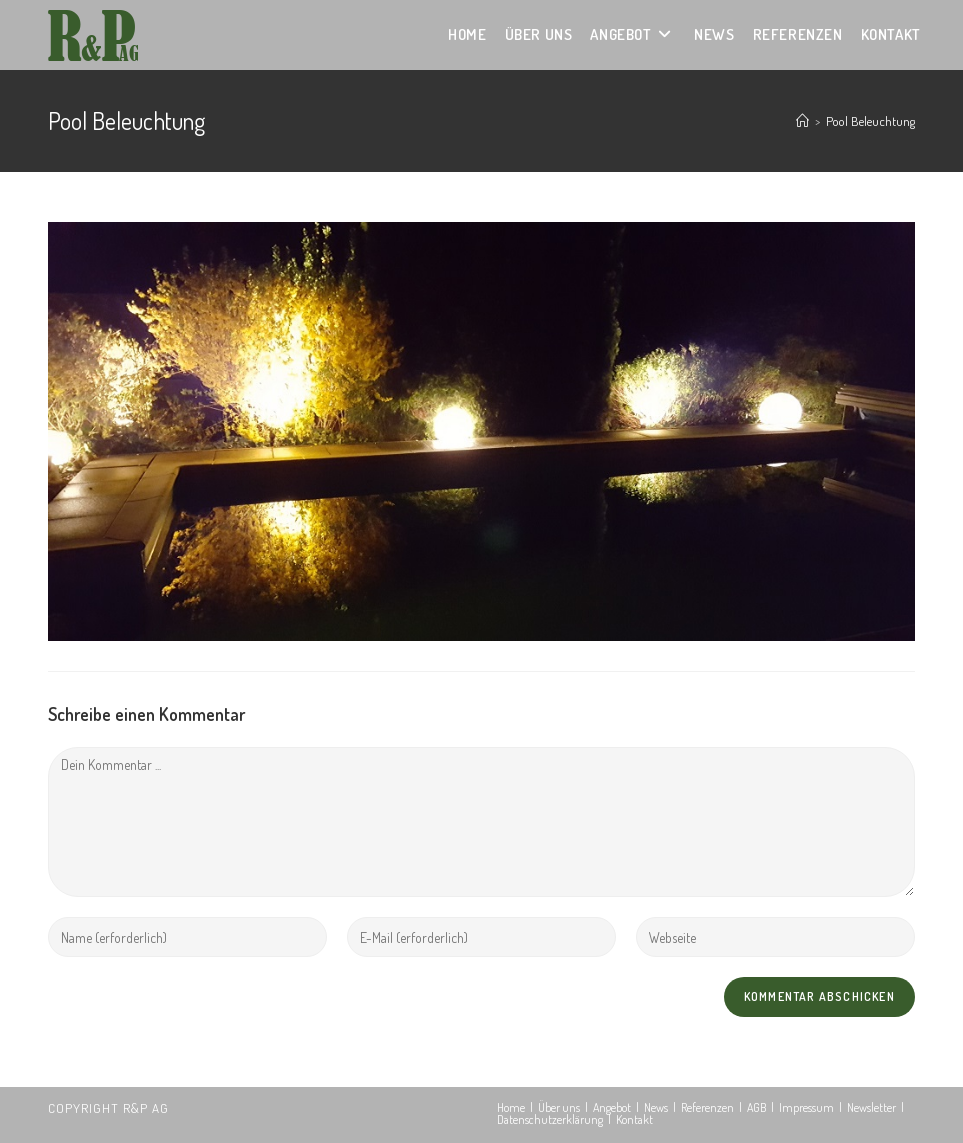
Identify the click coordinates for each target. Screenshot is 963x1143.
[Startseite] (802, 121)
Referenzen (707, 1107)
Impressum (806, 1107)
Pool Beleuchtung (870, 121)
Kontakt (634, 1119)
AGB (756, 1107)
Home (511, 1107)
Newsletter (871, 1107)
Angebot (612, 1107)
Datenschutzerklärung (550, 1119)
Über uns (559, 1107)
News (656, 1107)
